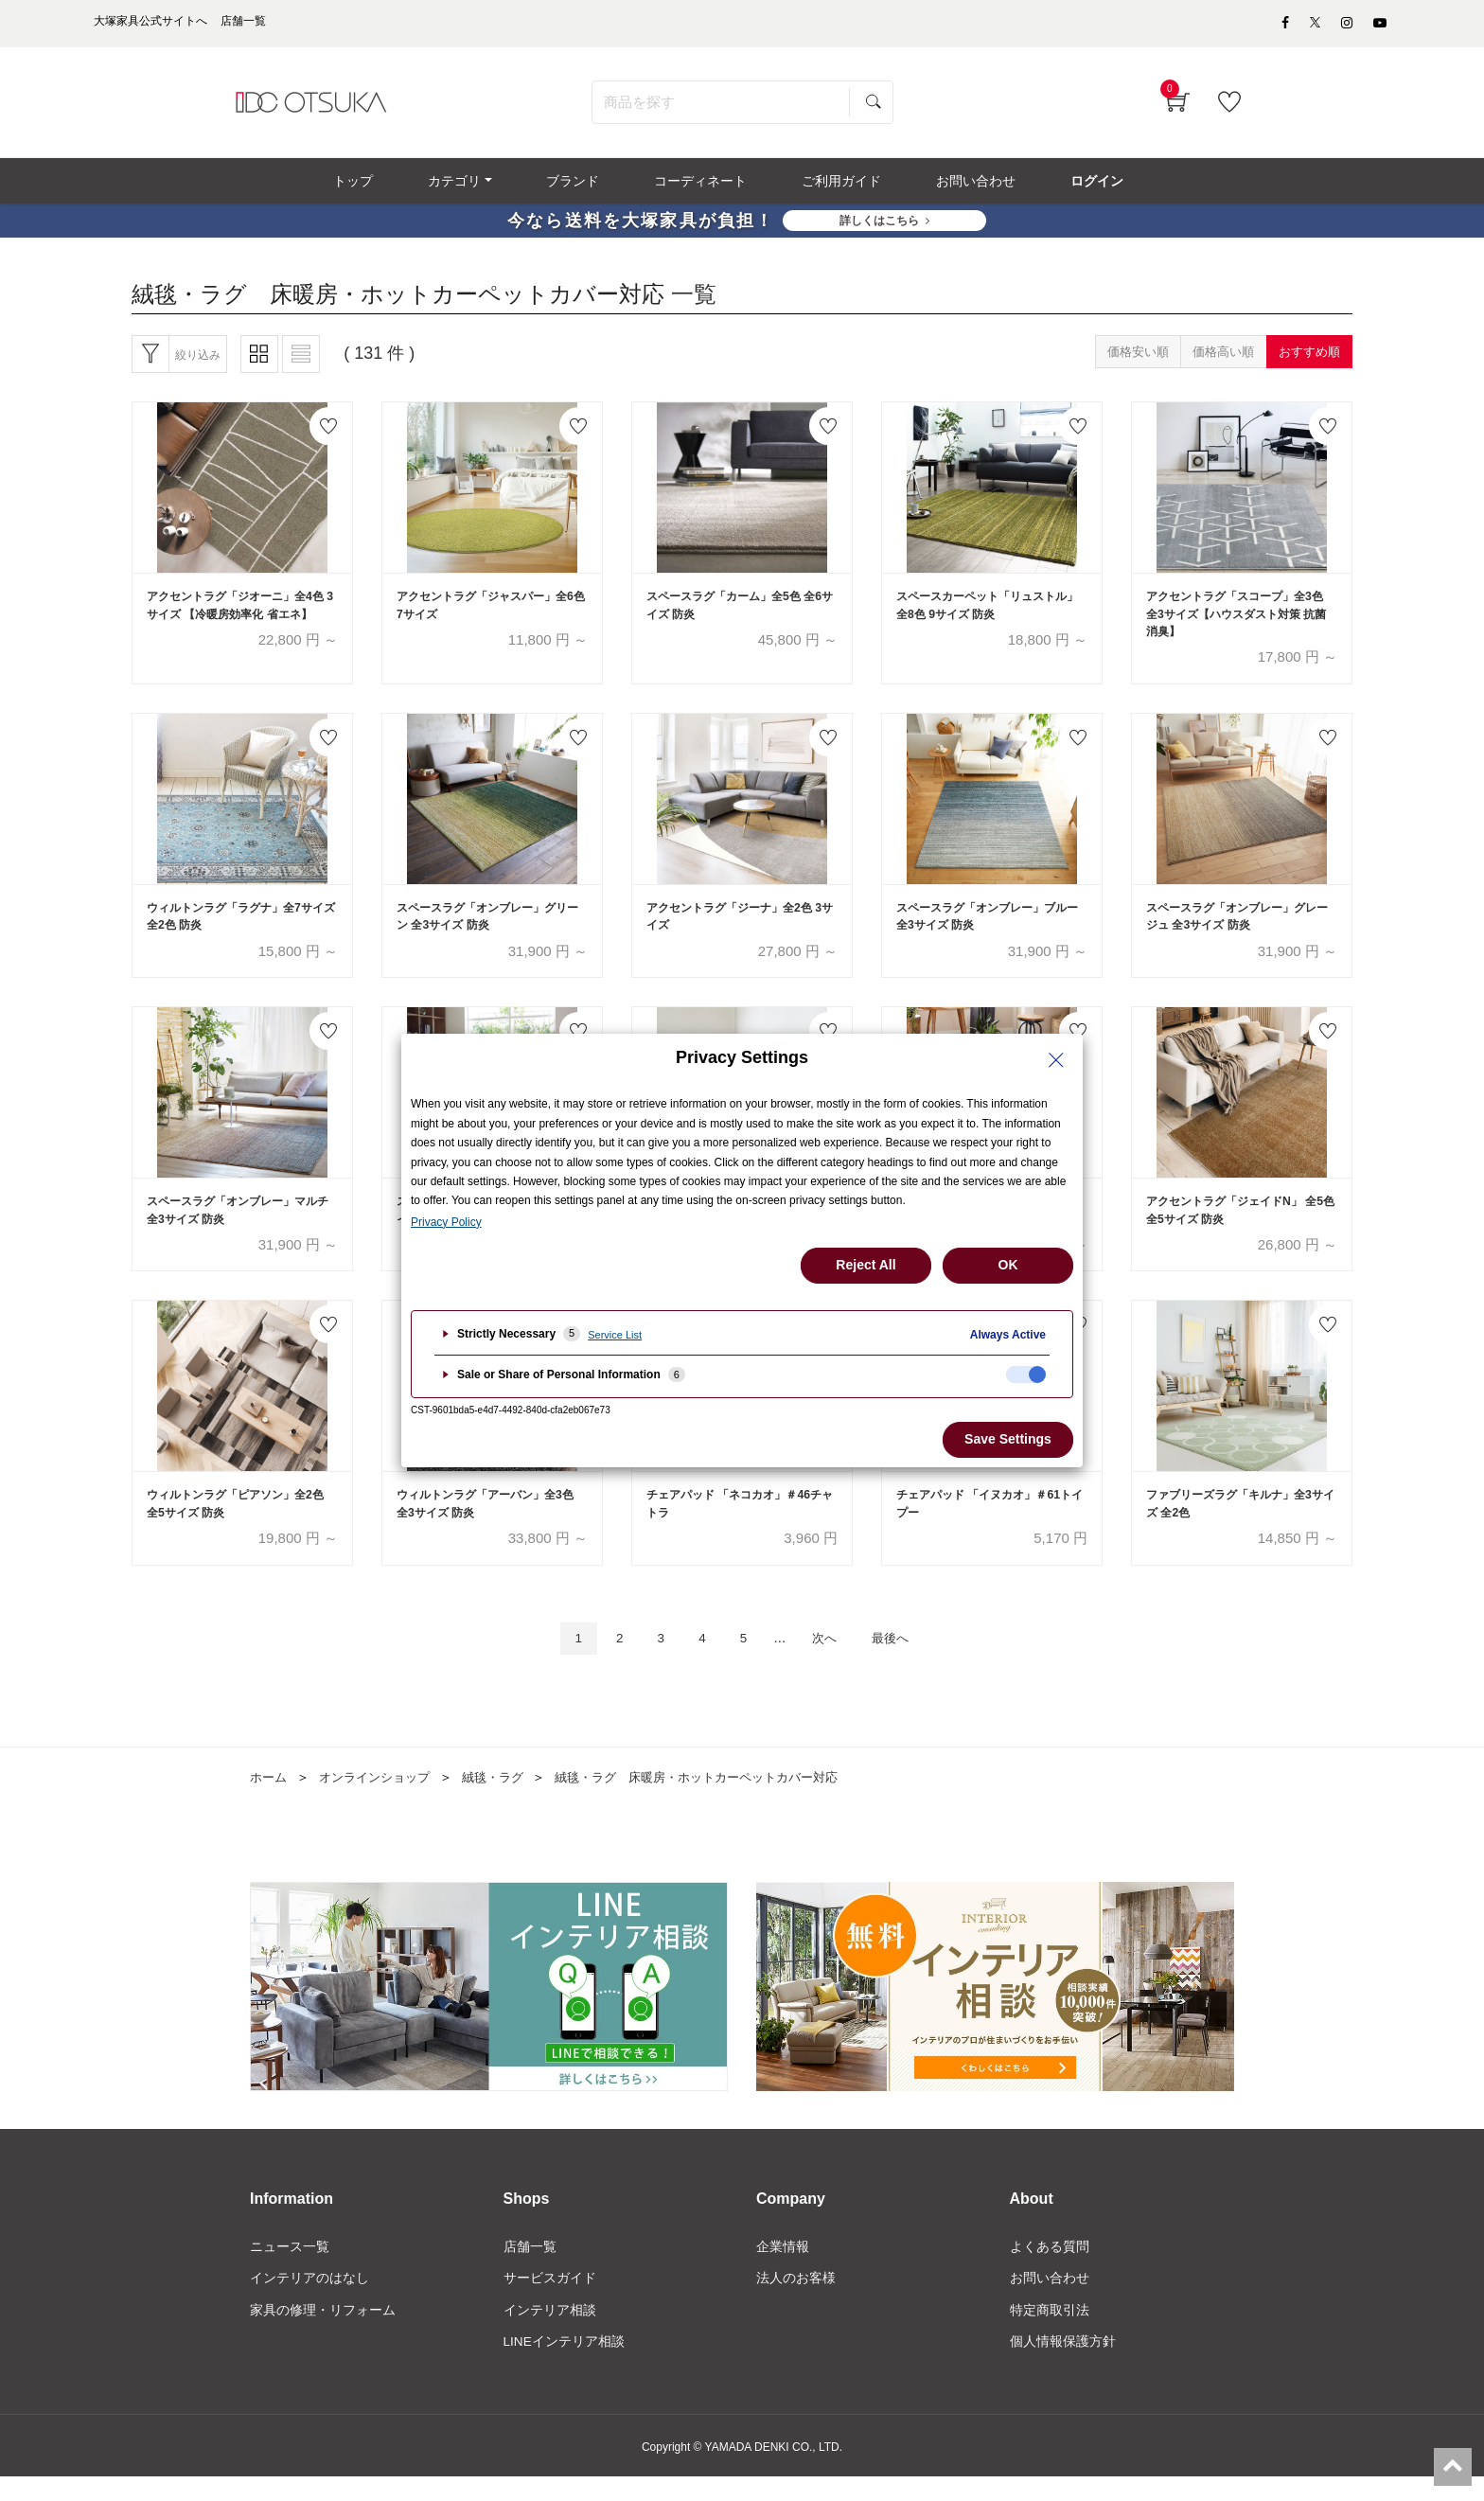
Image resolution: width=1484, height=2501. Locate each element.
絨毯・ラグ (506, 1798)
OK (1008, 1264)
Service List (615, 1334)
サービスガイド (550, 2300)
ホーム (270, 1798)
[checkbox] (1026, 1374)
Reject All (865, 1264)
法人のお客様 (796, 2300)
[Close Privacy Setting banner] (1056, 1060)
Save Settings (1007, 1438)
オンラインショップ (381, 1798)
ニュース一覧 (289, 2269)
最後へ (902, 1659)
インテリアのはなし (309, 2300)
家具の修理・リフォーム (323, 2332)
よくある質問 (1049, 2269)
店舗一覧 (530, 2269)
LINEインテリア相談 (565, 2364)
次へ (830, 1659)
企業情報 (782, 2269)
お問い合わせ (1049, 2300)
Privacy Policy (446, 1222)
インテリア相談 (550, 2332)
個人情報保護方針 (1063, 2364)
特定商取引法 (1049, 2332)
